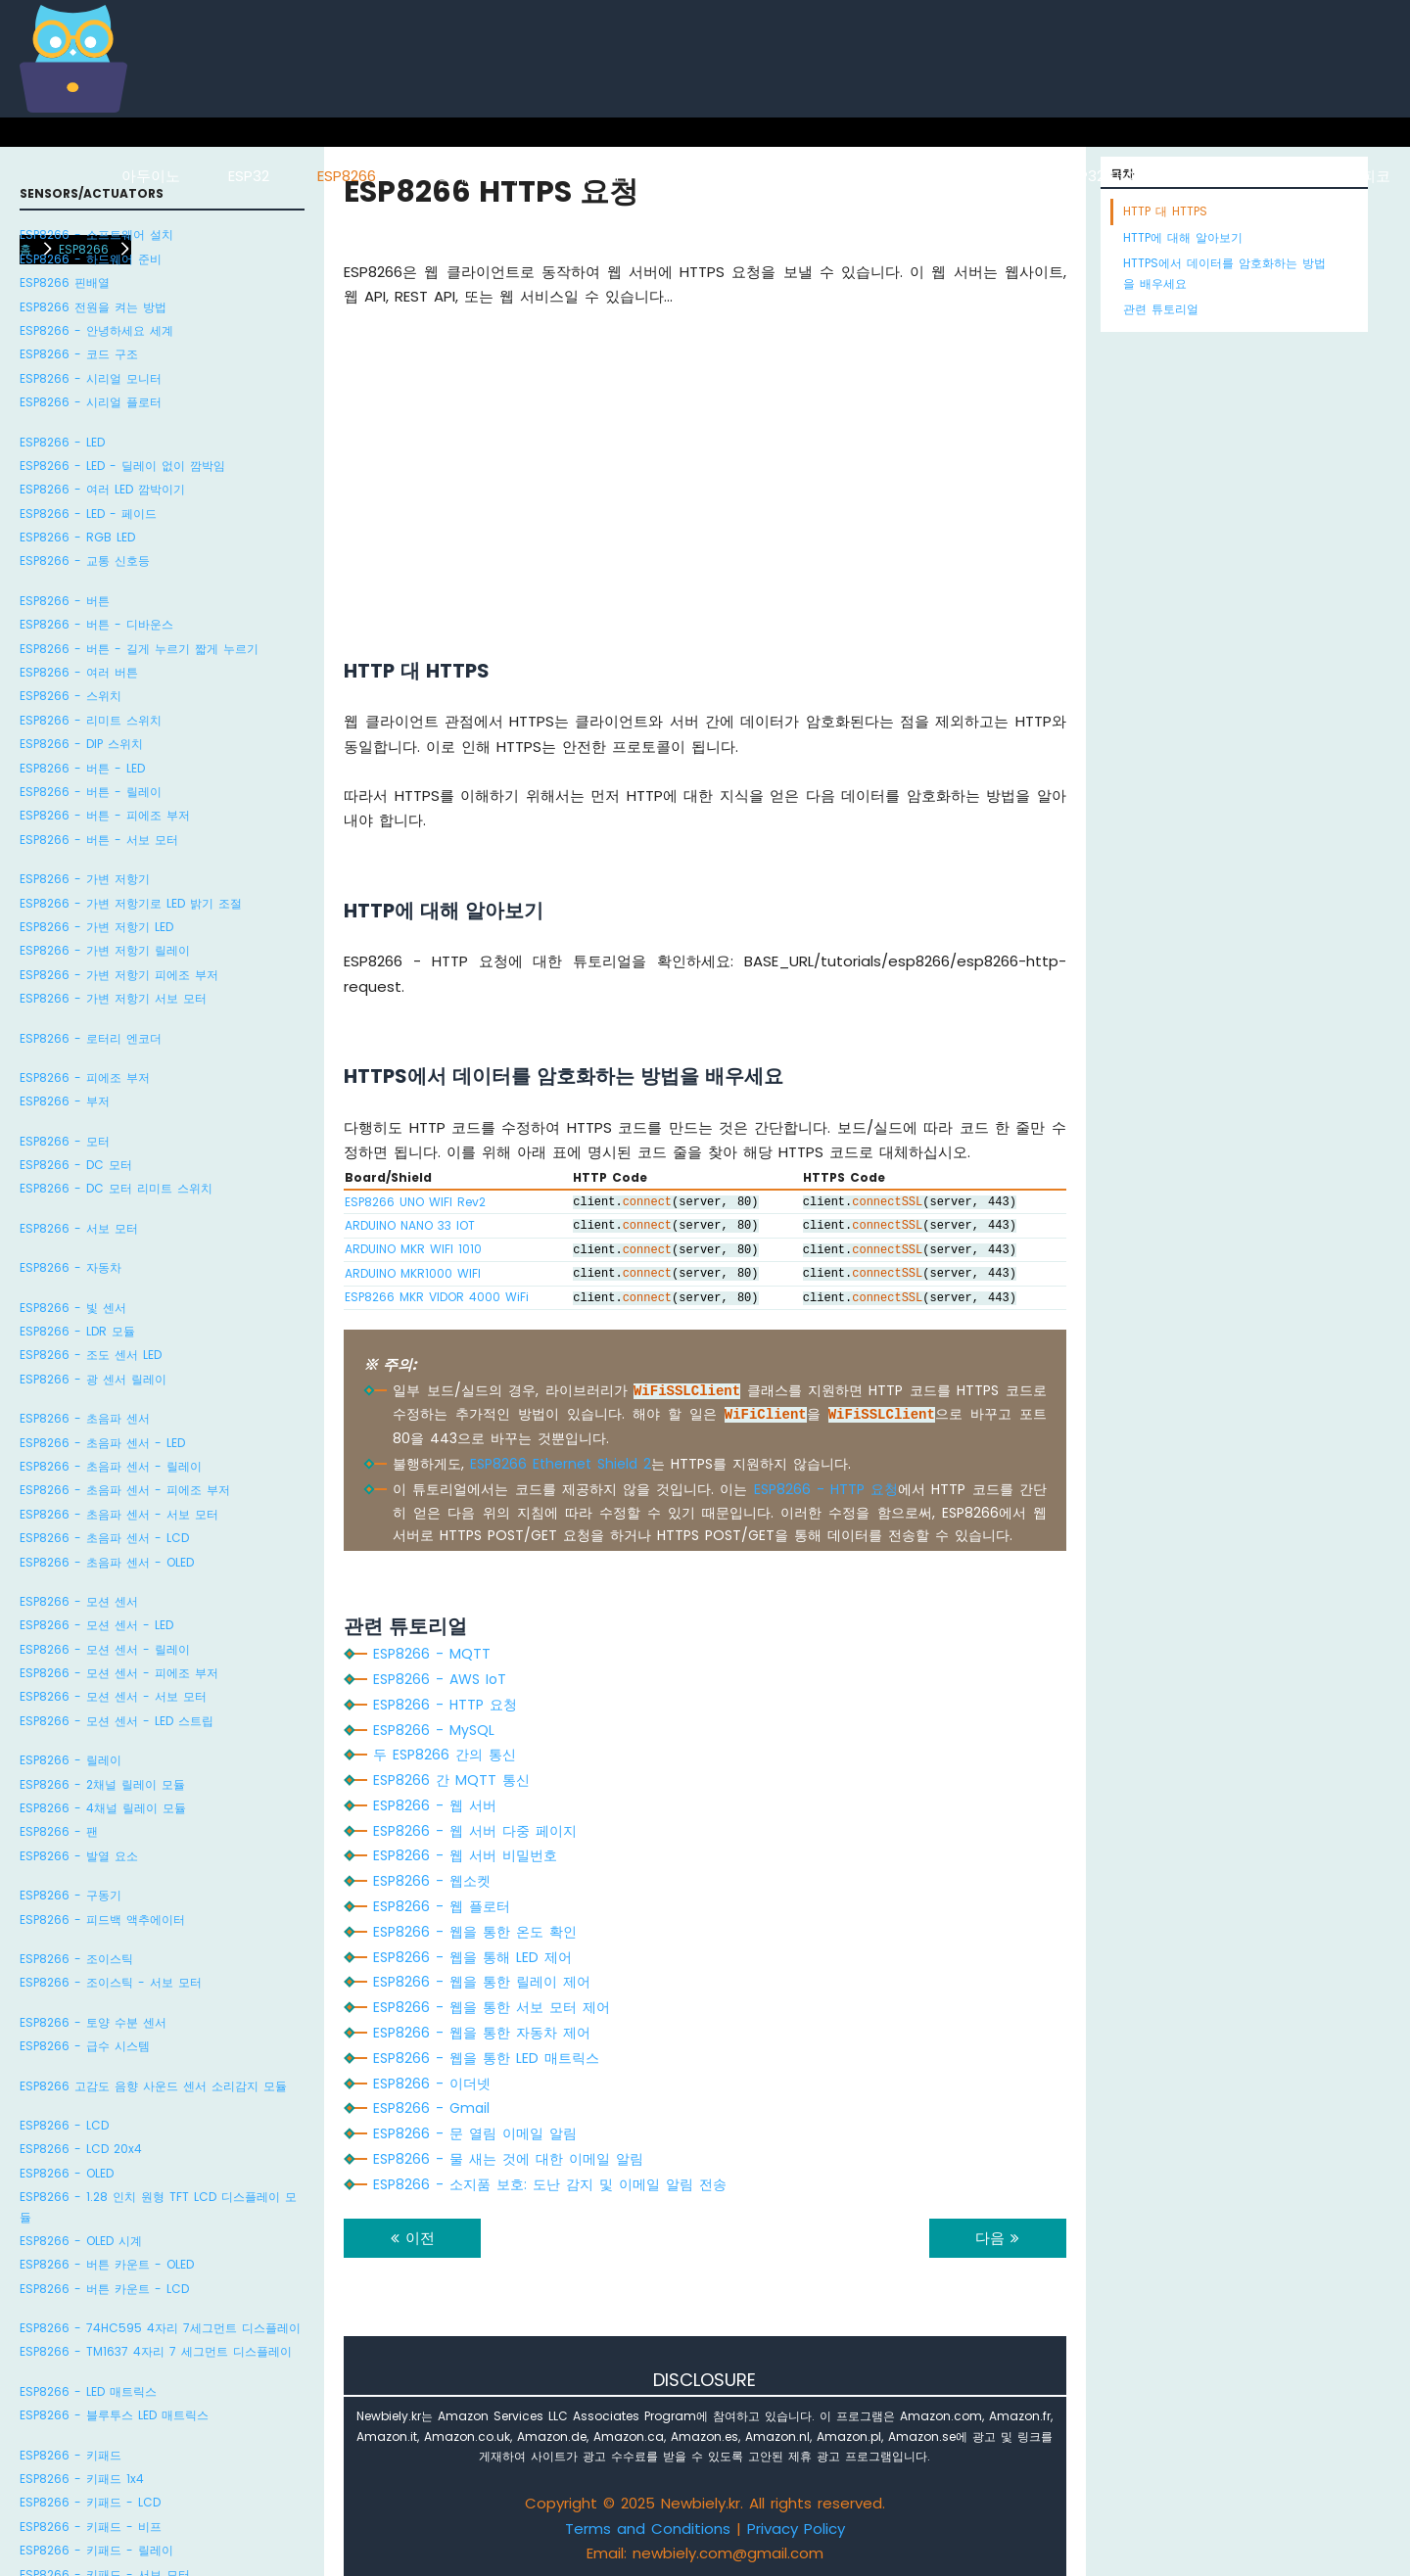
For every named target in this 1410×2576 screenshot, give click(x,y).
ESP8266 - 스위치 (70, 695)
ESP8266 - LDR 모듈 (77, 1331)
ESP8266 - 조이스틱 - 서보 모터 (111, 1982)
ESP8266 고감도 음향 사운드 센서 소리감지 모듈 (153, 2086)
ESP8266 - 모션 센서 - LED (96, 1624)
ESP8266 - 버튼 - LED (82, 768)
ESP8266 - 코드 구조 (79, 354)
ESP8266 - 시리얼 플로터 (91, 402)
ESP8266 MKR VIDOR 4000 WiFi (437, 1296)
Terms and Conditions (647, 2528)
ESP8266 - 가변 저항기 (85, 878)
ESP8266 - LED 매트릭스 (88, 2391)
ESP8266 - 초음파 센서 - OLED (107, 1562)
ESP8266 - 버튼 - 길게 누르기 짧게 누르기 (139, 648)
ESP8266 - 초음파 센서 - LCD (104, 1537)
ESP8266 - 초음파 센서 (85, 1418)
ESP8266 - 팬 (59, 1831)
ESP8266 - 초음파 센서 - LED (102, 1442)
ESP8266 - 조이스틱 (76, 1958)
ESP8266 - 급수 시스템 (85, 2045)
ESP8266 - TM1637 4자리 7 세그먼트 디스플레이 (156, 2351)
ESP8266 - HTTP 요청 (826, 1489)
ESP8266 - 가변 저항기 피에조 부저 (119, 974)
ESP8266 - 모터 (65, 1141)
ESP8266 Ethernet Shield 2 (560, 1464)
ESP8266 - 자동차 (70, 1267)
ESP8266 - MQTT (432, 1653)
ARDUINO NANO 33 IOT (410, 1225)
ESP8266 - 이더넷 (432, 2083)
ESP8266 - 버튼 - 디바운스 (96, 624)
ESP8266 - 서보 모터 (79, 1228)
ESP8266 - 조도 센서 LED (91, 1354)
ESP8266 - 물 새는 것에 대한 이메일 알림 (508, 2159)
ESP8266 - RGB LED (77, 537)
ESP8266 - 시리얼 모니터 (91, 378)
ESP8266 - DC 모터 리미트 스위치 (116, 1188)
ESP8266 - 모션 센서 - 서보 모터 (113, 1696)
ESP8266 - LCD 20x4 (81, 2148)
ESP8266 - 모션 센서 (79, 1601)
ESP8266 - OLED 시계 (81, 2240)
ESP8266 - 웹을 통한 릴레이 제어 (481, 1981)
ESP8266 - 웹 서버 (434, 1805)
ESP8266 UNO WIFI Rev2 (415, 1202)
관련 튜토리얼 (1160, 309)
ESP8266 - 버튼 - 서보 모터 (99, 839)
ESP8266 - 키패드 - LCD (90, 2502)
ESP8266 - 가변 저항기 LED (96, 926)
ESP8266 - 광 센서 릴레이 (93, 1379)
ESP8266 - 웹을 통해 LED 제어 (472, 1957)
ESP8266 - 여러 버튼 (79, 672)
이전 (413, 2237)
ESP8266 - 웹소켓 (432, 1881)
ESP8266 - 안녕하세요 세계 (96, 330)
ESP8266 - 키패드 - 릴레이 (96, 2550)
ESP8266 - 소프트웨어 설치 (96, 234)
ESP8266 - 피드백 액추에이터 (102, 1919)
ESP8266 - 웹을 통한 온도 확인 (475, 1932)
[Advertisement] (705, 458)
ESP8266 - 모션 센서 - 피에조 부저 (119, 1672)
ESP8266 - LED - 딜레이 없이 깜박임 (122, 465)
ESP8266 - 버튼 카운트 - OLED (107, 2264)
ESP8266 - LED (62, 442)
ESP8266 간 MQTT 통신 (451, 1780)
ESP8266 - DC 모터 (76, 1164)
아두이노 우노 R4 (625, 175)
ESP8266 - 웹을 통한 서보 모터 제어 (491, 2007)
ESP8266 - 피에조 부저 (85, 1077)
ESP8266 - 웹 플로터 (441, 1906)
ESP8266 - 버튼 (65, 600)
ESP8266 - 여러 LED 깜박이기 (102, 489)
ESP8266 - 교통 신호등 (85, 560)
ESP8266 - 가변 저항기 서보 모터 (113, 998)
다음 (997, 2237)
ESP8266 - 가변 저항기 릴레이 (105, 950)
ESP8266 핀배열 (65, 282)
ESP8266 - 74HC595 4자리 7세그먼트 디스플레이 (160, 2327)
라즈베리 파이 (471, 175)
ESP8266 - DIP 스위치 (81, 743)
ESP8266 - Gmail (431, 2108)
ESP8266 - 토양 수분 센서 (93, 2022)
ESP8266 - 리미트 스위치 (91, 720)
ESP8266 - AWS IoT (439, 1679)
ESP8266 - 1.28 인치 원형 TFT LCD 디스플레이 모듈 (158, 2206)
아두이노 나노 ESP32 (944, 175)
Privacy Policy (796, 2528)
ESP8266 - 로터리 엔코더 (91, 1038)
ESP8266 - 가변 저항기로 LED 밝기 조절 (131, 903)
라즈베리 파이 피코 (1325, 175)
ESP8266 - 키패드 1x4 (82, 2478)
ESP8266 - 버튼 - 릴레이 (91, 791)
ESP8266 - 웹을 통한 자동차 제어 (481, 2032)
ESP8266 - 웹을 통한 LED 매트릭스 (486, 2058)
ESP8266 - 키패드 (70, 2455)
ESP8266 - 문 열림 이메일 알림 (475, 2133)
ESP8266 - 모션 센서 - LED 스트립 (116, 1720)
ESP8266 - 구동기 (70, 1895)
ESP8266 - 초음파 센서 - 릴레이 (111, 1466)
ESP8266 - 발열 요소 (79, 1856)
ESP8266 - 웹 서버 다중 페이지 (475, 1831)
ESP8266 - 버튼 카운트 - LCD (104, 2288)
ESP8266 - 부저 (65, 1101)
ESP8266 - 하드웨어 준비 (91, 259)
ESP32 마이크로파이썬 (1138, 175)
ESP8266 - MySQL (433, 1730)
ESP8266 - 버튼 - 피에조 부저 (105, 815)
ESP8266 (346, 175)
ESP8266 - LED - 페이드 (88, 513)
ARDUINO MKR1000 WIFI (413, 1273)
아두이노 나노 (779, 175)
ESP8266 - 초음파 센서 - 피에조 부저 (125, 1489)
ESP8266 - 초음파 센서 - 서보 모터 (119, 1514)
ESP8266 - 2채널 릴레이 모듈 (102, 1784)
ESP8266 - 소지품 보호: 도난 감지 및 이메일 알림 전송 (550, 2184)
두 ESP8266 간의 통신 (444, 1754)
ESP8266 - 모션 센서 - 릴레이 (105, 1649)
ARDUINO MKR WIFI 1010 (413, 1249)
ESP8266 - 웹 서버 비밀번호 (465, 1855)
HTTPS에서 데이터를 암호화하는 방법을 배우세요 (1224, 273)
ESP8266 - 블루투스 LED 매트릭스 (114, 2415)
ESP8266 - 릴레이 (70, 1760)
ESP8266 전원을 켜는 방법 (93, 307)
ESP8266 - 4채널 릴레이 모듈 (103, 1808)
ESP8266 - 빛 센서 (73, 1307)
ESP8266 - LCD (64, 2125)
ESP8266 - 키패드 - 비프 (91, 2526)
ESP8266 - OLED (67, 2173)
